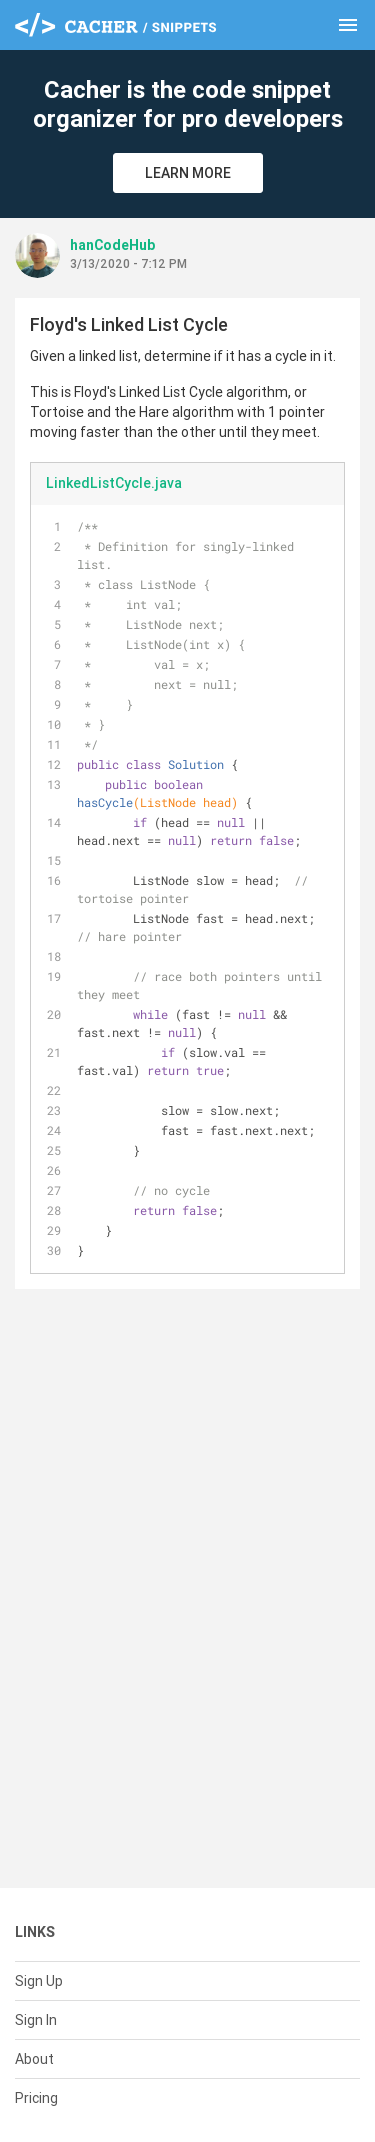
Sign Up (39, 1981)
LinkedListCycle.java (114, 483)
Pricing (36, 2098)
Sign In (36, 2020)
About (34, 2059)
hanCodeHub (112, 245)
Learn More (188, 173)
